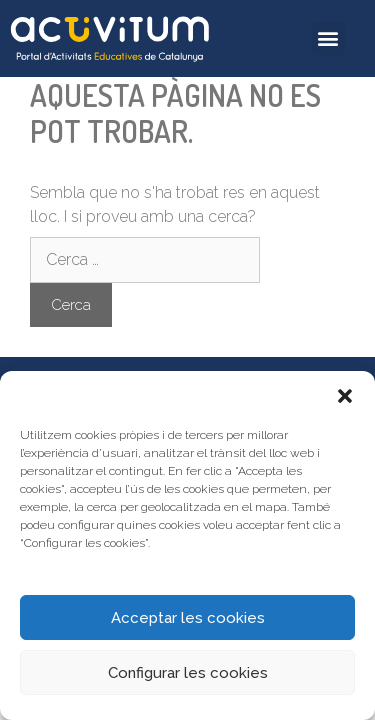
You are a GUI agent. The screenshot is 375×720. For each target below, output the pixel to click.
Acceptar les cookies (188, 618)
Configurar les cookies (188, 673)
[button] (345, 396)
